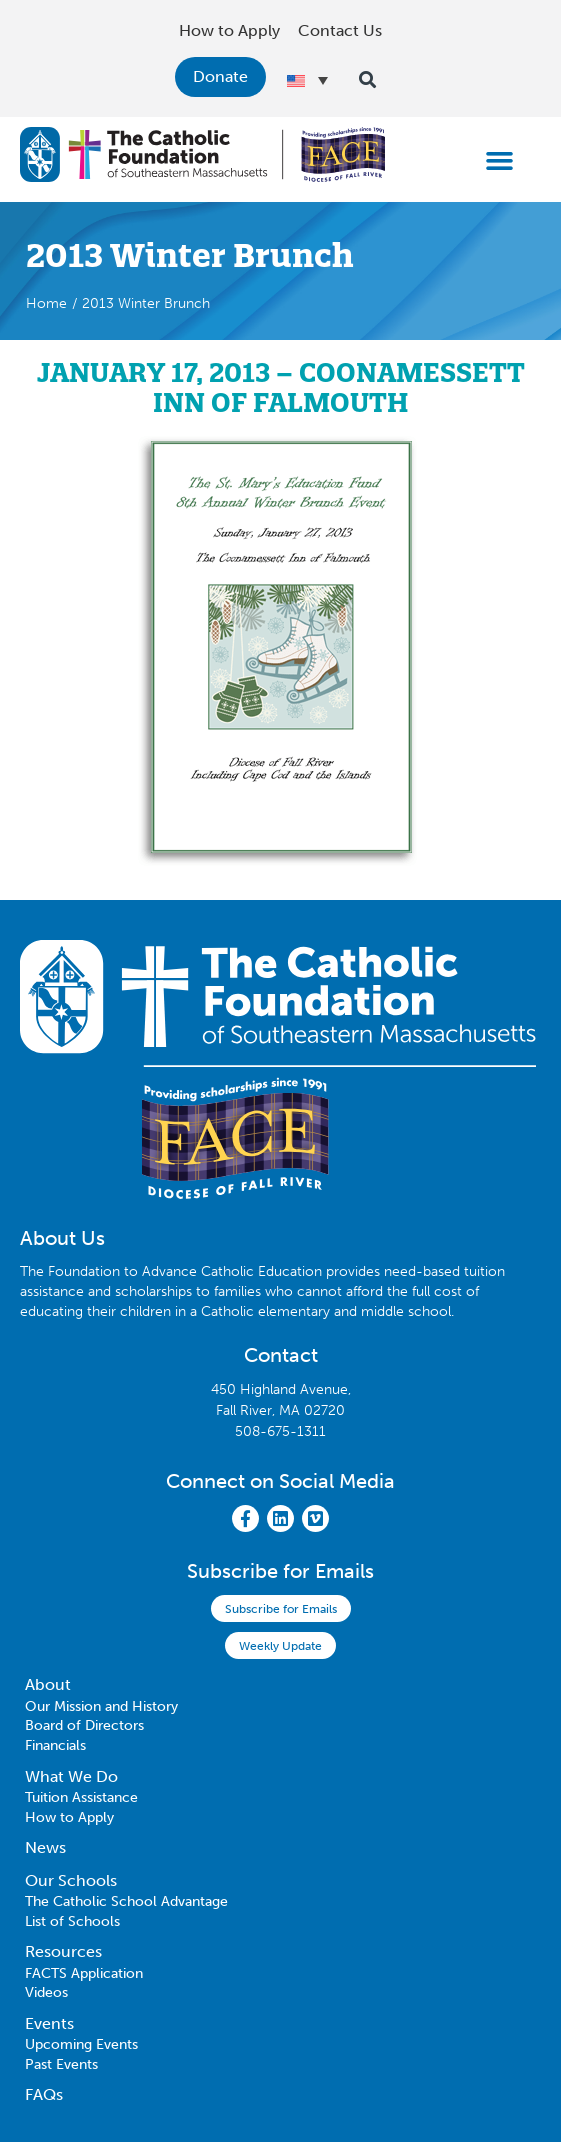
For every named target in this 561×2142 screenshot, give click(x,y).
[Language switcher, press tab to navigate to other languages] (307, 80)
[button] (499, 160)
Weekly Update (280, 1646)
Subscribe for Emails (281, 1609)
